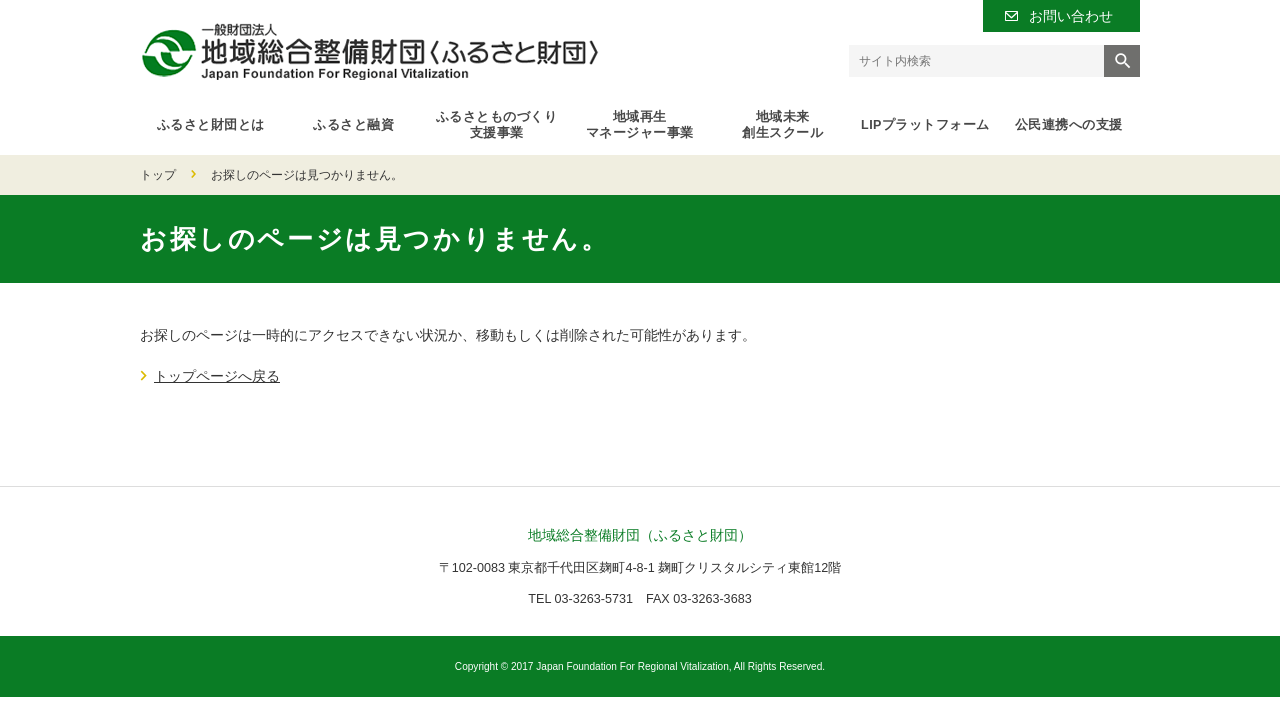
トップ (158, 175)
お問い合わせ (1071, 16)
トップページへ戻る (217, 376)
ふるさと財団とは (211, 125)
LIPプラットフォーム (925, 125)
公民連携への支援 (1069, 125)
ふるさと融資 (353, 125)
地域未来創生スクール (782, 125)
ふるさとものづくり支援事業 (497, 125)
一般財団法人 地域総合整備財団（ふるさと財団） (369, 51)
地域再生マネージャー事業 (640, 125)
